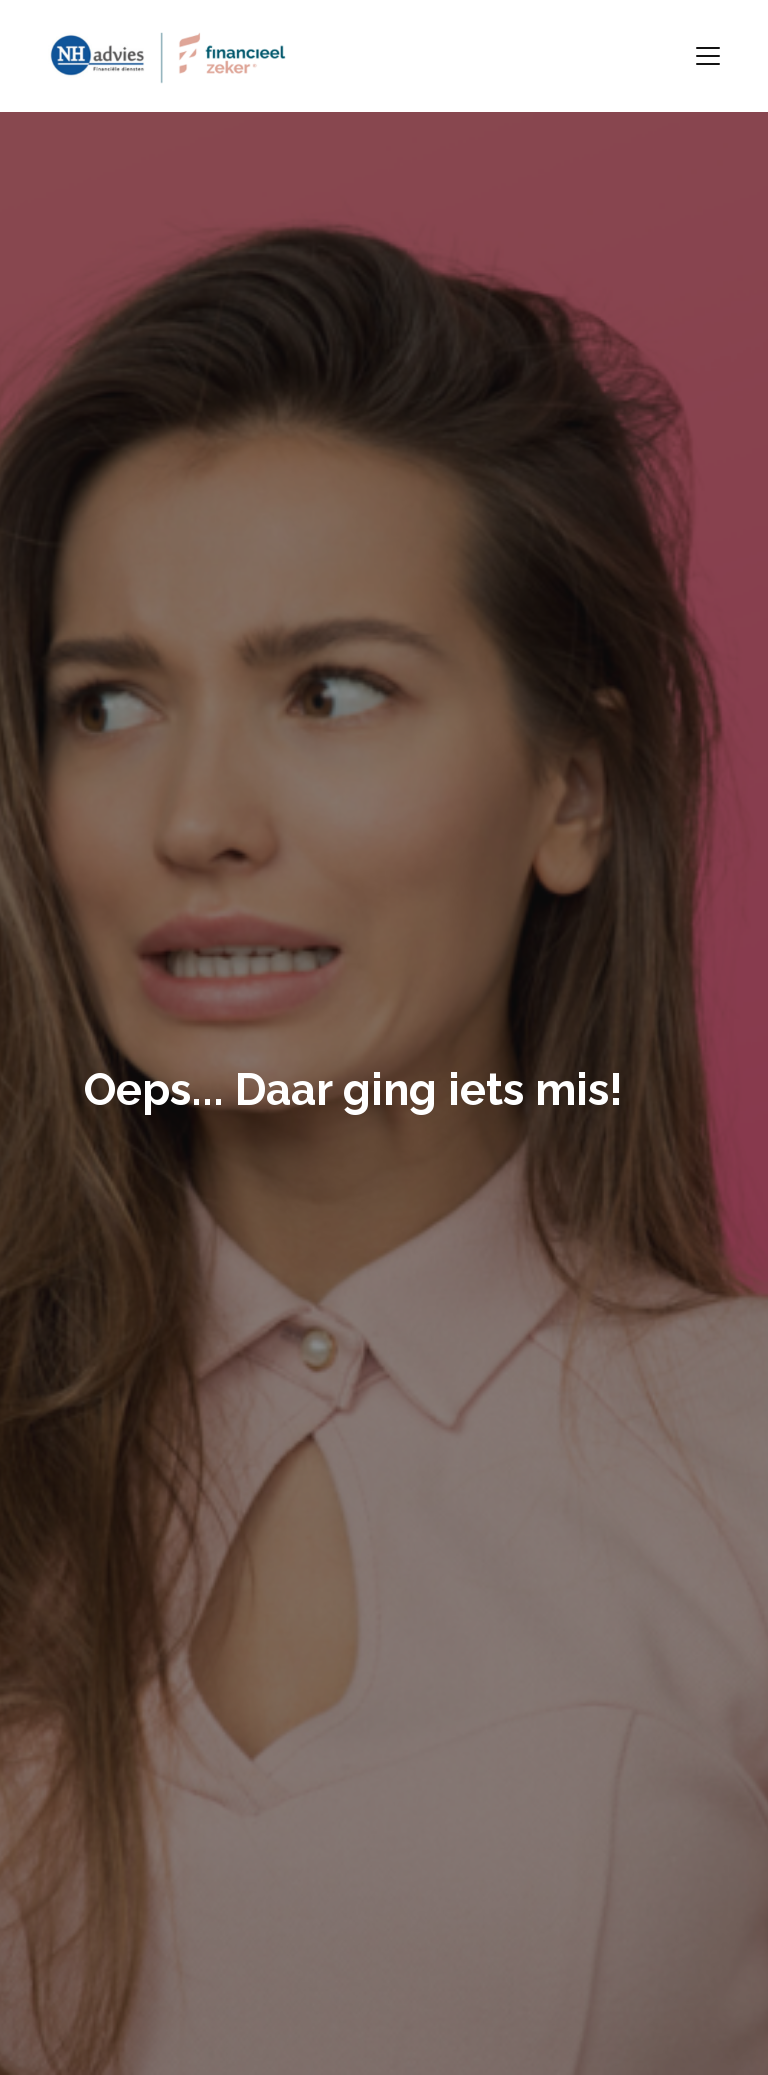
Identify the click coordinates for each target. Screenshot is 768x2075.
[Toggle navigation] (708, 56)
